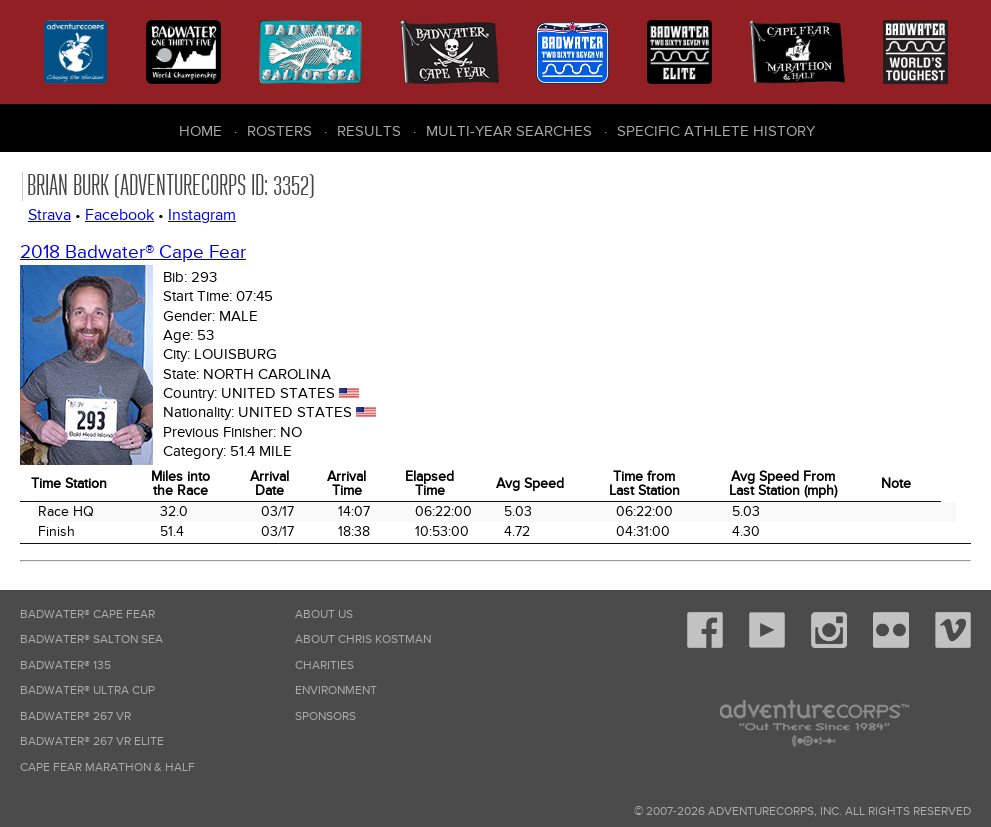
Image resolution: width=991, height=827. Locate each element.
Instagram (202, 215)
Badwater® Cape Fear (87, 614)
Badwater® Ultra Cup (87, 690)
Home (200, 131)
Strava (49, 215)
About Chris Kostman (363, 639)
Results (369, 131)
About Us (324, 614)
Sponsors (325, 716)
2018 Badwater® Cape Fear (133, 252)
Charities (324, 665)
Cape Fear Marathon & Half (107, 767)
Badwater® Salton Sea (91, 639)
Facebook (119, 215)
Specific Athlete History (716, 131)
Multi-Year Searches (509, 131)
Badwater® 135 (65, 665)
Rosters (279, 131)
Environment (336, 690)
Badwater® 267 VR (75, 716)
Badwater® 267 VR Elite (92, 741)
